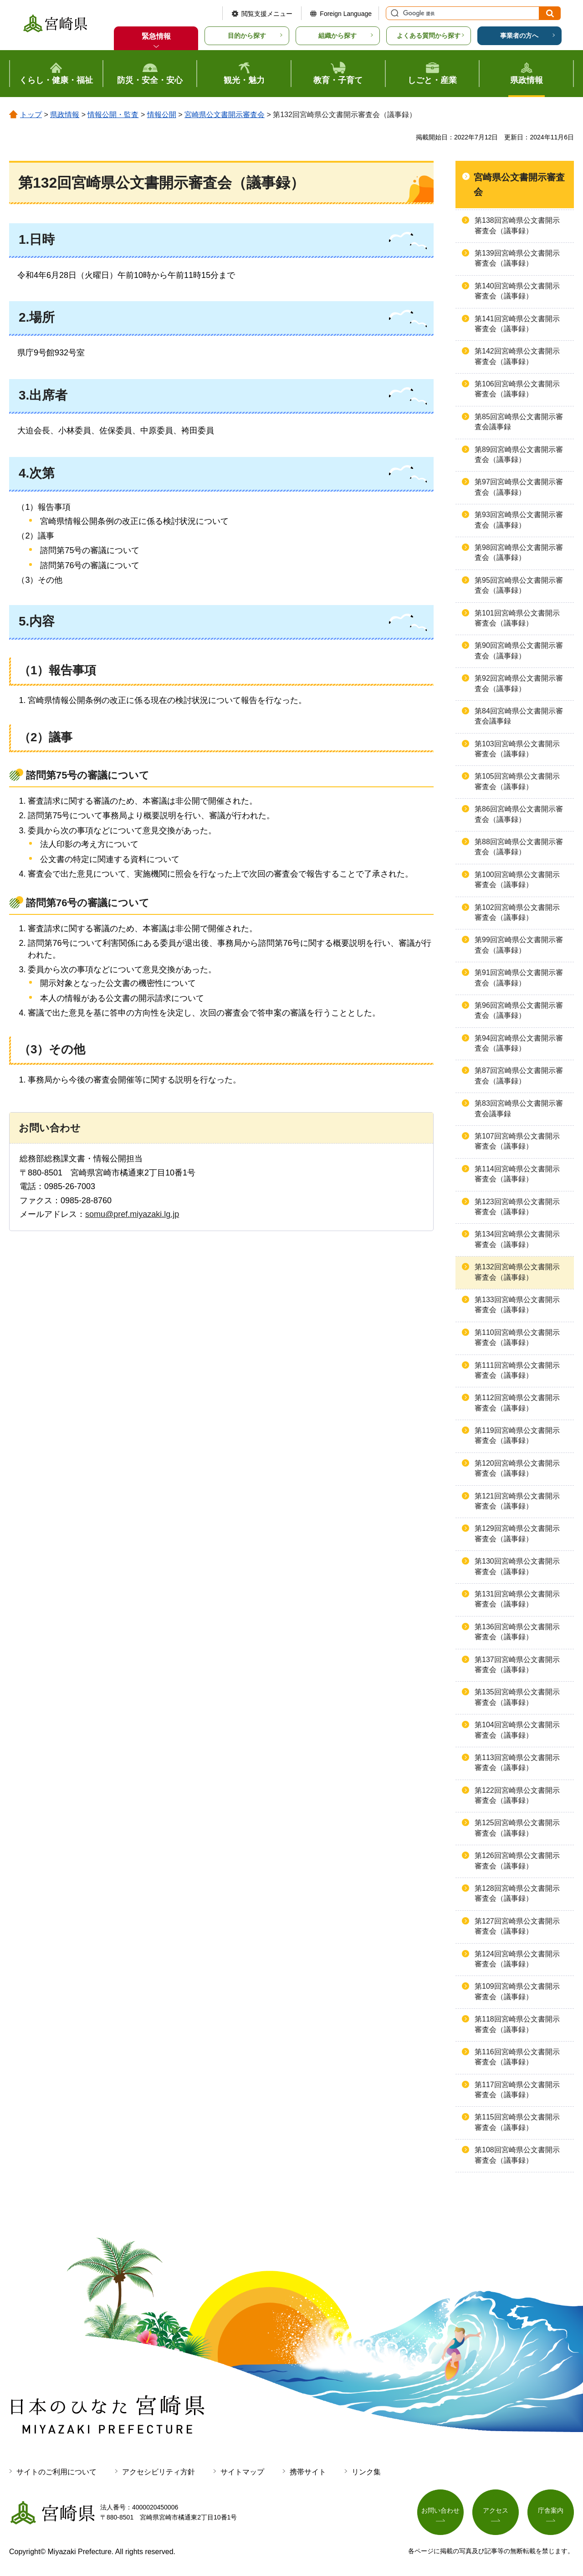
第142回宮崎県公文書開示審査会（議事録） (517, 356)
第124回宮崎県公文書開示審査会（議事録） (517, 1959)
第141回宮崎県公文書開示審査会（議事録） (517, 324)
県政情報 (64, 114)
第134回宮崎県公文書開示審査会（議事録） (517, 1239)
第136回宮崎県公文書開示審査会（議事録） (517, 1632)
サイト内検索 (393, 13)
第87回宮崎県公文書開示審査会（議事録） (519, 1075)
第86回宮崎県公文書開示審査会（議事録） (519, 814)
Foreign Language (346, 13)
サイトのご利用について (56, 2472)
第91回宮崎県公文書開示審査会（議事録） (519, 977)
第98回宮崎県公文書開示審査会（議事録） (519, 552)
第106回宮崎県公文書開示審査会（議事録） (517, 389)
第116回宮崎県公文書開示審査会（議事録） (517, 2057)
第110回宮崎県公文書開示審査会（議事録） (517, 1337)
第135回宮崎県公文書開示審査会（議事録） (517, 1697)
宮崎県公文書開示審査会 (224, 114)
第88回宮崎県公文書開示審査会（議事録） (519, 847)
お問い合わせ (440, 2510)
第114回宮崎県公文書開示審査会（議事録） (517, 1174)
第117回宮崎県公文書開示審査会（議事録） (517, 2090)
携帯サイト (308, 2472)
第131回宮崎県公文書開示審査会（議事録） (517, 1599)
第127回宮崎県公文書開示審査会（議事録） (517, 1926)
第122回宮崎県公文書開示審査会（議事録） (517, 1795)
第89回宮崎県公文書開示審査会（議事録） (519, 454)
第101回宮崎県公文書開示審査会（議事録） (517, 618)
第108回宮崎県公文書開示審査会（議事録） (517, 2155)
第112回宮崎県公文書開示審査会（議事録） (517, 1402)
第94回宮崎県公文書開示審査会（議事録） (519, 1043)
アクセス (495, 2510)
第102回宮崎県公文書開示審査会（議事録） (517, 912)
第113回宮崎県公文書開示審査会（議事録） (517, 1762)
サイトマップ (242, 2472)
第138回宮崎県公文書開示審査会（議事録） (517, 225)
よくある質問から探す (428, 35)
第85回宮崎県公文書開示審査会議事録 (519, 422)
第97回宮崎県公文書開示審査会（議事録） (519, 487)
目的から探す (247, 35)
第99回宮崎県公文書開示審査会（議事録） (519, 945)
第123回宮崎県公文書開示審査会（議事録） (517, 1207)
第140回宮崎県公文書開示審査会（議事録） (517, 291)
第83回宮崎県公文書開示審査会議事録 (519, 1108)
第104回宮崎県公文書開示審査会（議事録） (517, 1730)
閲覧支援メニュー (266, 13)
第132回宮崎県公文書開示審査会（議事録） (517, 1272)
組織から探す (337, 35)
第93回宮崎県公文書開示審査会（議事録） (519, 520)
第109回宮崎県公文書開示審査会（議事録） (517, 1991)
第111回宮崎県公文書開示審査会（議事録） (517, 1370)
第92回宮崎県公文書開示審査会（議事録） (519, 683)
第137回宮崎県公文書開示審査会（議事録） (517, 1664)
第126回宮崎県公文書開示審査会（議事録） (517, 1860)
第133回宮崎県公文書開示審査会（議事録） (517, 1305)
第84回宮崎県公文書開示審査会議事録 (519, 716)
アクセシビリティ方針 (158, 2472)
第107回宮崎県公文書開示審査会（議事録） (517, 1141)
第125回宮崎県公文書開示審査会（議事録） (517, 1828)
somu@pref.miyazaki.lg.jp (132, 1214)
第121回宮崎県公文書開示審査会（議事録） (517, 1501)
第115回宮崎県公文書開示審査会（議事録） (517, 2122)
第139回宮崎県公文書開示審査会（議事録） (517, 258)
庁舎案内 (550, 2510)
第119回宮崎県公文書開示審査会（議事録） (517, 1435)
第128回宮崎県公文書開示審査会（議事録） (517, 1893)
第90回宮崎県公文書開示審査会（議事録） (519, 650)
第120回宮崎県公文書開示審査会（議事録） (517, 1468)
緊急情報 (156, 36)
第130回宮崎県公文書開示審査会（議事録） (517, 1566)
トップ (31, 114)
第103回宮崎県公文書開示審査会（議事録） (517, 749)
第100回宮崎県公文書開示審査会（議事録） (517, 879)
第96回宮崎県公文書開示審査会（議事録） (519, 1010)
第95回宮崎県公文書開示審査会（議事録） (519, 585)
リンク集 (366, 2472)
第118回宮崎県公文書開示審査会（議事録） (517, 2024)
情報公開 (161, 114)
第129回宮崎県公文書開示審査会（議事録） (517, 1533)
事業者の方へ (519, 35)
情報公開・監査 (112, 114)
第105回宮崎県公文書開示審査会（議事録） (517, 781)
